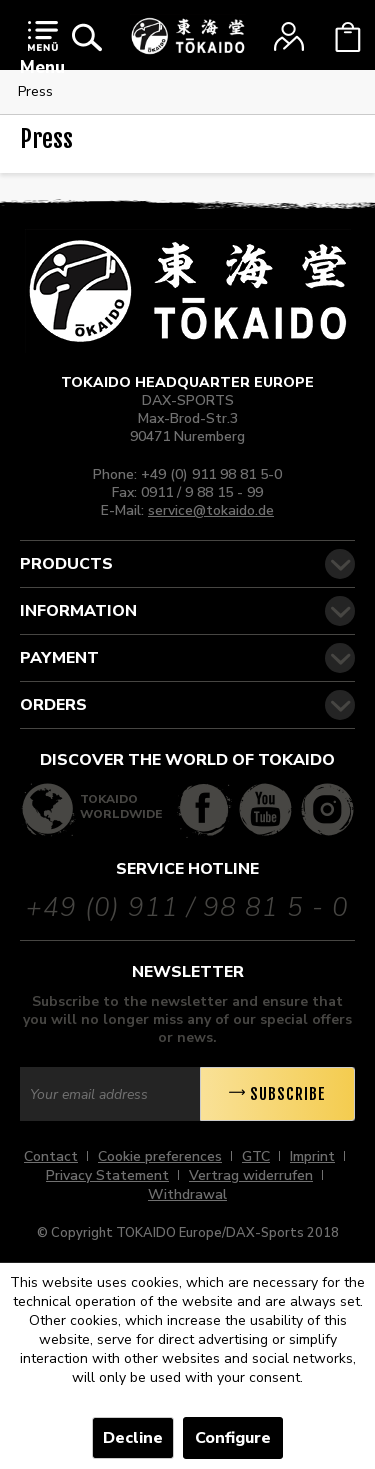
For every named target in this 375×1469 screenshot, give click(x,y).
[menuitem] (42, 52)
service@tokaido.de (211, 510)
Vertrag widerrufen (251, 1175)
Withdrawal (187, 1194)
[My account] (289, 37)
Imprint (312, 1156)
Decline (133, 1438)
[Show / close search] (87, 37)
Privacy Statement (107, 1175)
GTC (256, 1156)
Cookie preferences (160, 1156)
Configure (233, 1438)
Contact (51, 1156)
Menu (42, 49)
